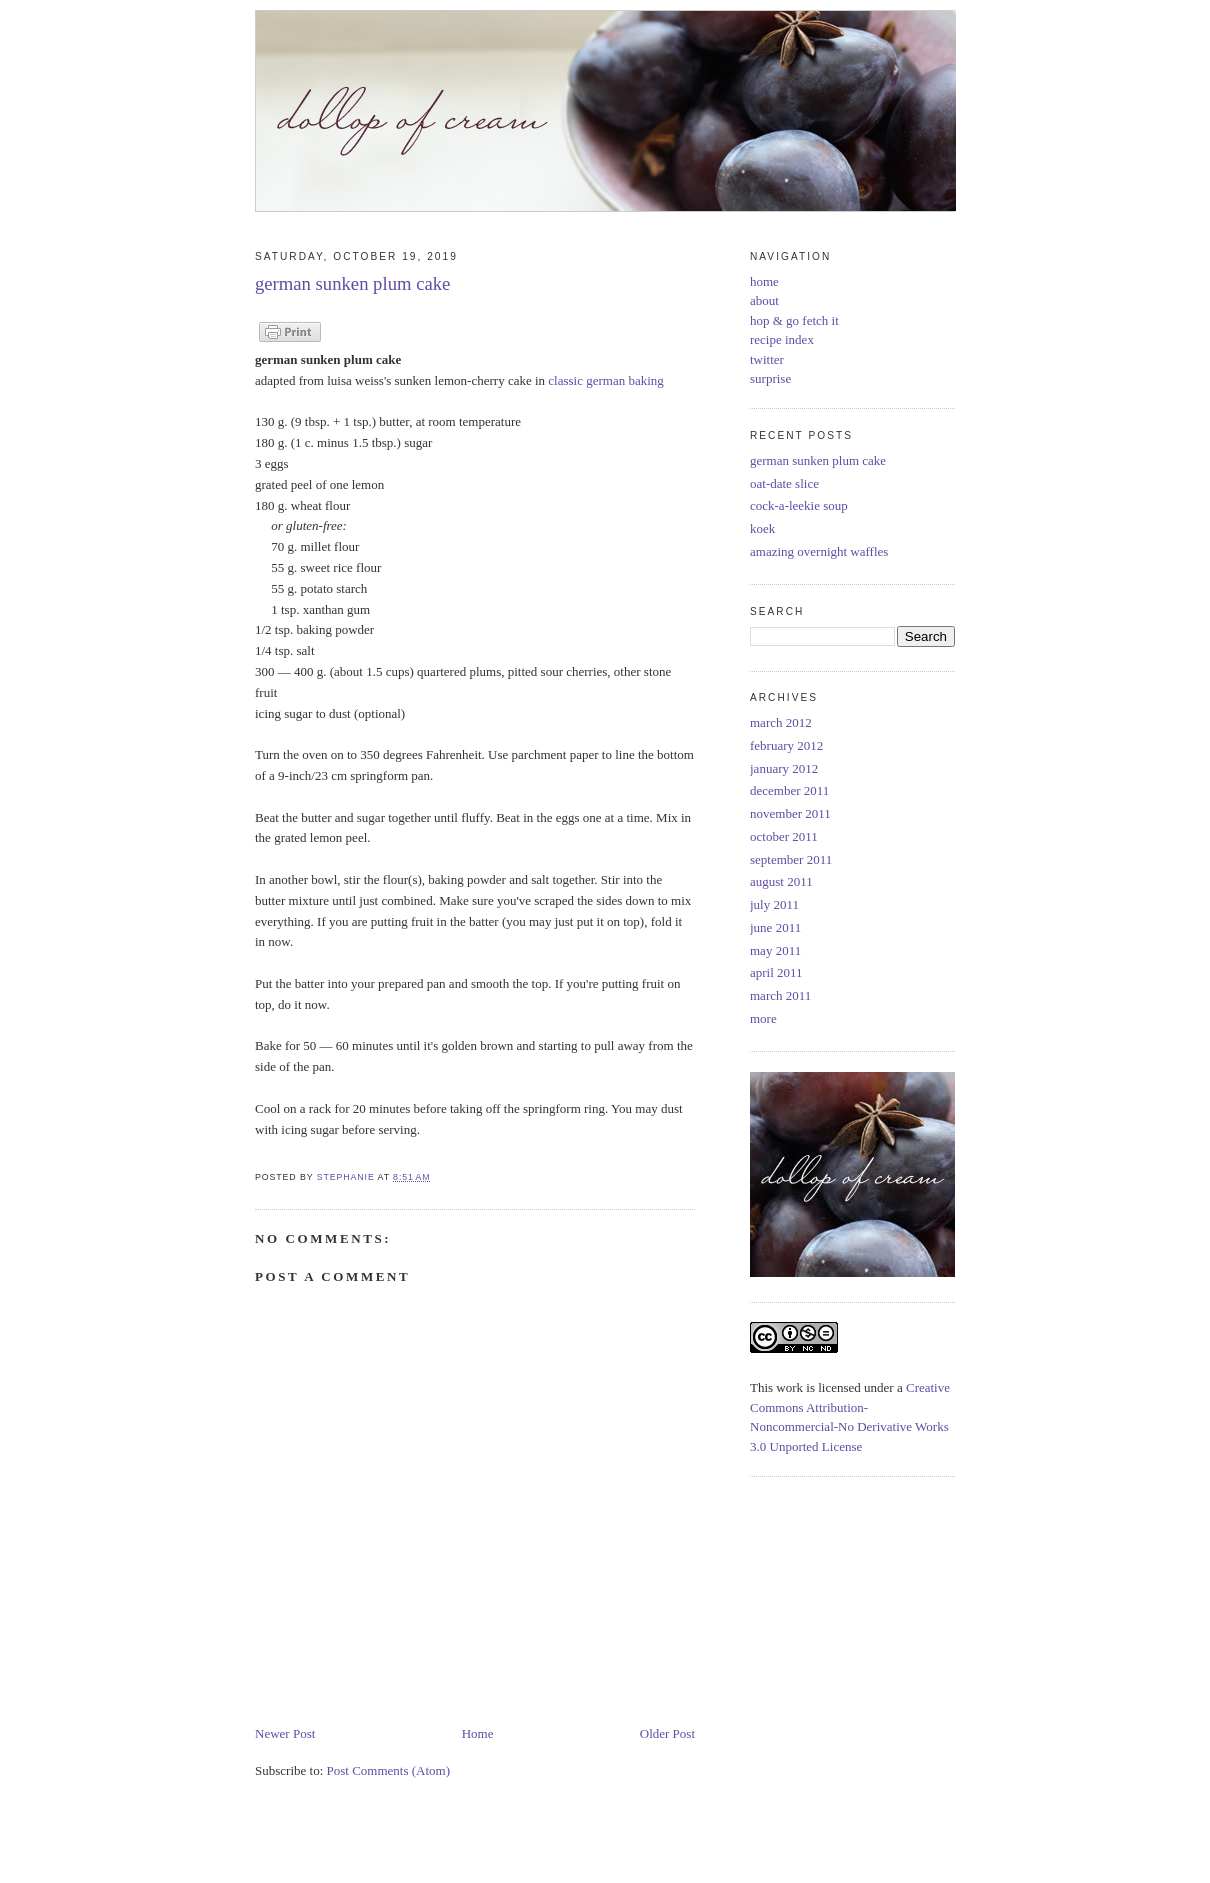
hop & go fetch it (794, 320)
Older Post (667, 1733)
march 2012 (781, 722)
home (764, 281)
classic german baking (606, 380)
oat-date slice (784, 483)
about (764, 300)
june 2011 (775, 927)
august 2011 (781, 881)
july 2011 (774, 904)
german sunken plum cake (818, 460)
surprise (770, 378)
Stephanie (347, 1177)
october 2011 (784, 836)
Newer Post (285, 1733)
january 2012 (784, 768)
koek (762, 528)
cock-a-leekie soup (799, 505)
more (763, 1018)
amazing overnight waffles (819, 551)
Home (478, 1733)
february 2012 (786, 745)
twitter (767, 359)
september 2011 (791, 859)
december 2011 (789, 790)
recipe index (782, 339)
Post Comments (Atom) (389, 1770)
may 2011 (775, 950)
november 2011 (790, 813)
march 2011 (780, 995)
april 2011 (776, 972)
